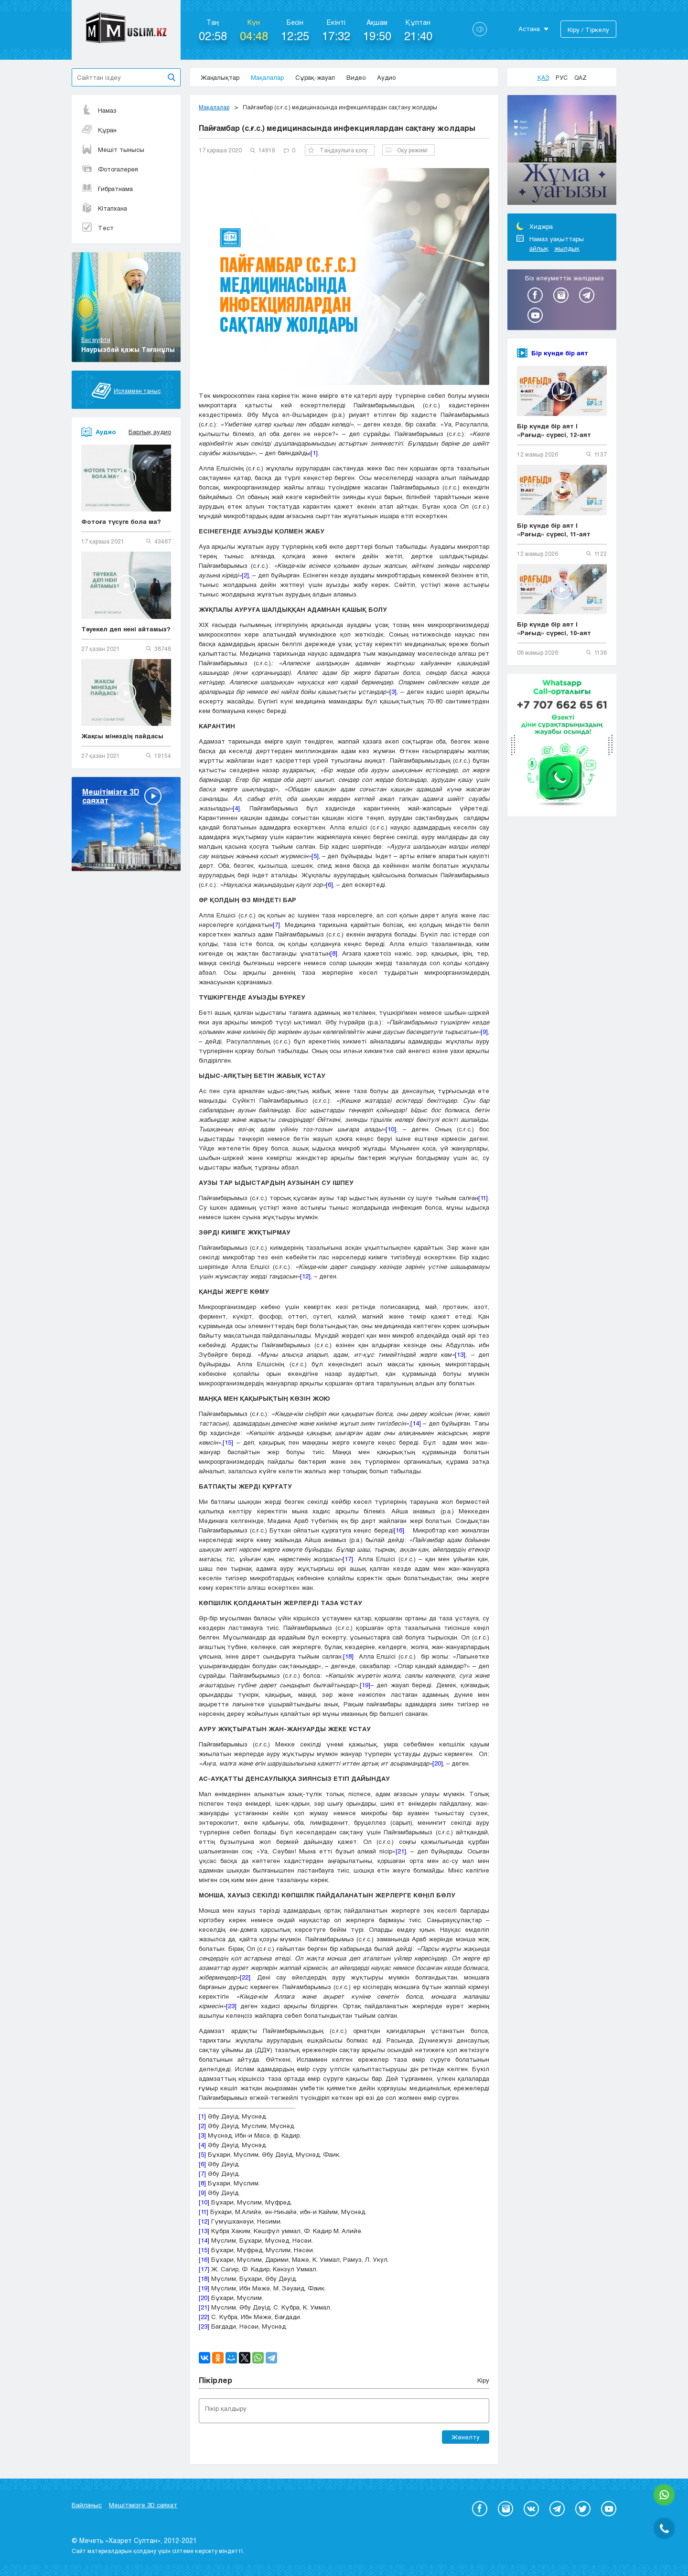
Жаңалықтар (220, 77)
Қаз (543, 77)
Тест (97, 228)
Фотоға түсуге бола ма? (121, 521)
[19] (365, 1685)
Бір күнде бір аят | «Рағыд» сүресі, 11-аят (554, 530)
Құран (99, 130)
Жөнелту (466, 2437)
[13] (460, 1354)
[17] (348, 1559)
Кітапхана (104, 208)
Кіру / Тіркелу (588, 29)
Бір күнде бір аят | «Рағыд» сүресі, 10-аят (554, 628)
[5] (315, 856)
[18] (348, 1656)
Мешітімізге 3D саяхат (143, 2505)
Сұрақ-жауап (315, 77)
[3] (393, 691)
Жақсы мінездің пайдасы (122, 736)
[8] (333, 953)
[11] (483, 1198)
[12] (305, 1276)
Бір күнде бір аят (559, 353)
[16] (399, 1530)
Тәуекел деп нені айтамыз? (126, 629)
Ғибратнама (107, 188)
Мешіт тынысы (112, 149)
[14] (415, 1423)
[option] (561, 151)
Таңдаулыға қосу (337, 150)
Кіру (483, 2380)
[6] (329, 884)
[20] (437, 1763)
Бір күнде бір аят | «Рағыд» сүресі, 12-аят (554, 430)
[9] (484, 1031)
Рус (562, 77)
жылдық (567, 248)
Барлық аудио (150, 432)
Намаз (99, 110)
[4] (236, 808)
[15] (228, 1442)
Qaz (580, 77)
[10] (391, 1129)
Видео (356, 77)
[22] (245, 1977)
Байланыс (87, 2505)
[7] (276, 924)
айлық (538, 248)
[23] (231, 2006)
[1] (314, 453)
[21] (401, 1851)
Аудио (386, 77)
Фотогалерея (109, 169)
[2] (245, 575)
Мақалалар (267, 77)
